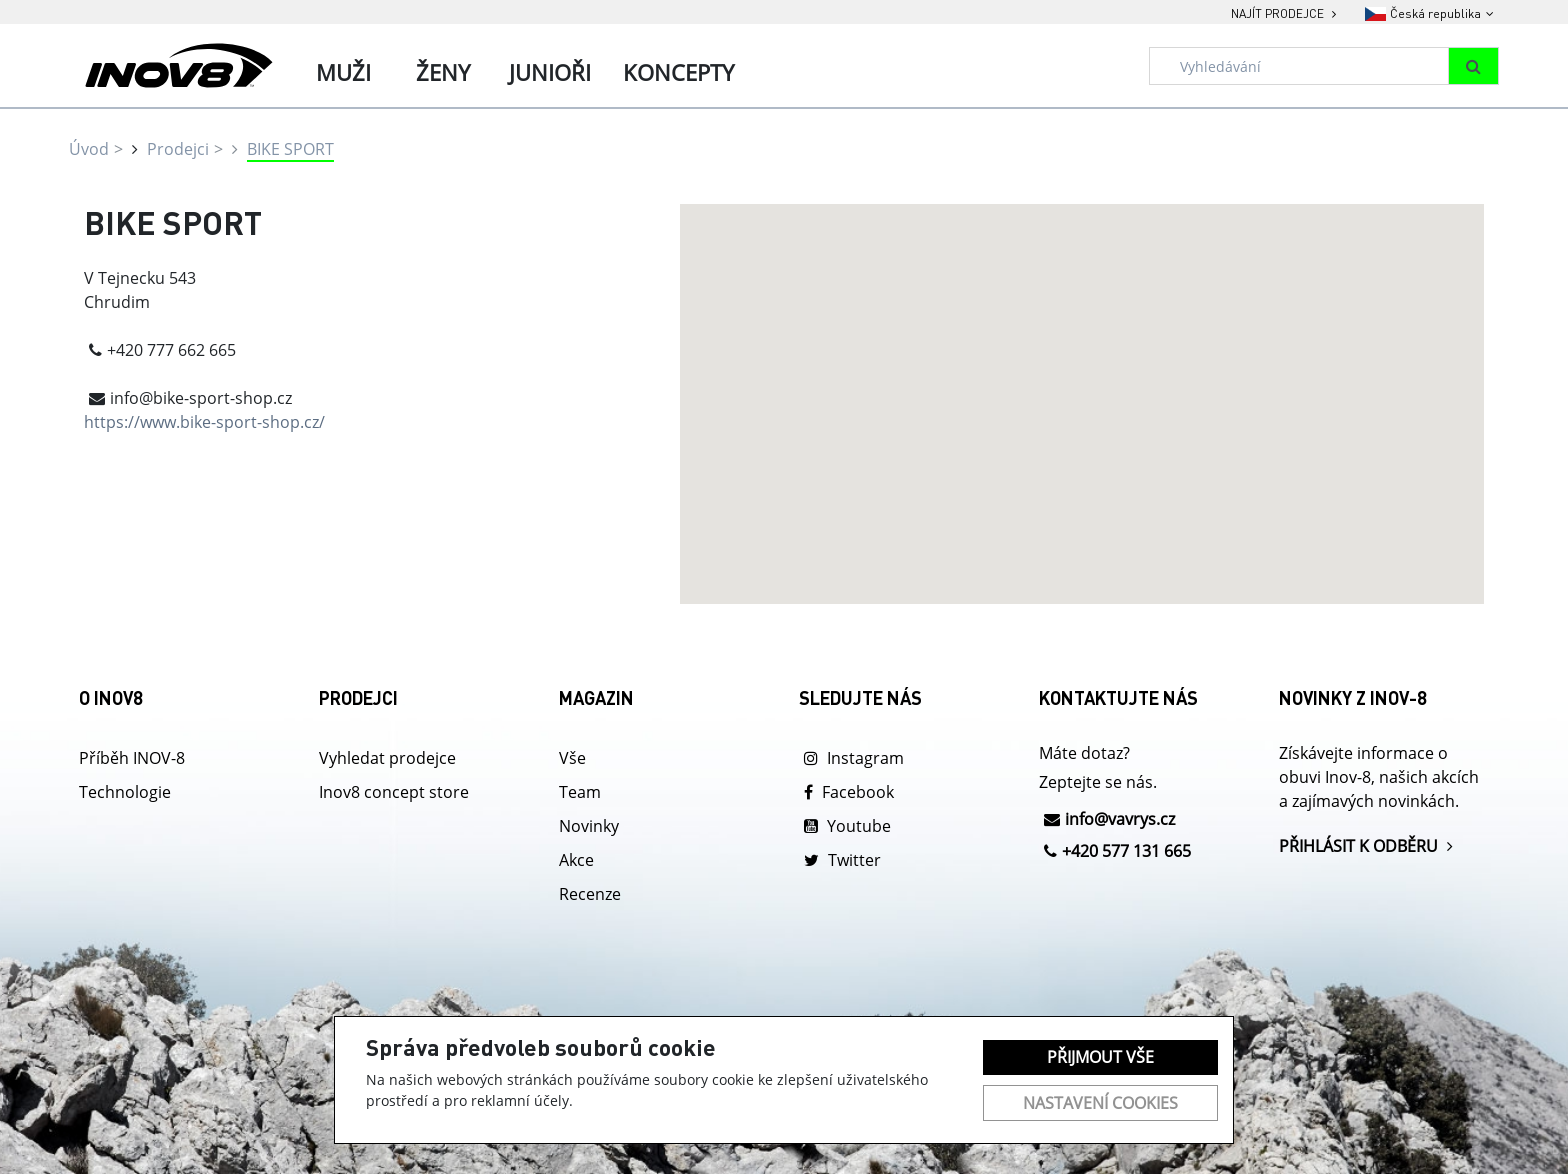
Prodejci (178, 149)
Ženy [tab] (443, 72)
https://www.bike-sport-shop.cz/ (204, 422)
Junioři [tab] (550, 72)
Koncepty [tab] (678, 72)
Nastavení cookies (1100, 1103)
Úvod (89, 149)
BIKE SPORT (290, 149)
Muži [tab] (343, 72)
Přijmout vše (1100, 1057)
